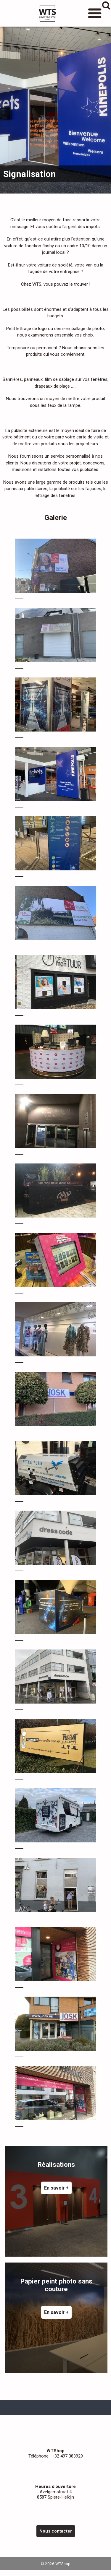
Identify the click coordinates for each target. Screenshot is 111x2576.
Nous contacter (55, 2531)
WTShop (47, 13)
